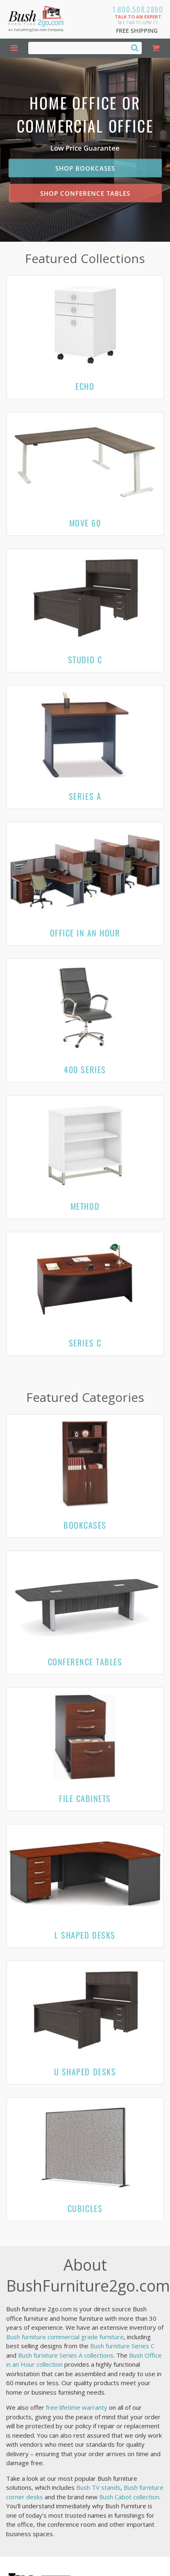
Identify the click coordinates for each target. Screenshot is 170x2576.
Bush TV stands (98, 2487)
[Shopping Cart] (156, 48)
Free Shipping (137, 30)
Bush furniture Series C (122, 2346)
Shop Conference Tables (85, 193)
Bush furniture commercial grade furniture (65, 2337)
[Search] (135, 48)
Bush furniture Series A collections (65, 2355)
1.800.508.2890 (138, 9)
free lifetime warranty (76, 2407)
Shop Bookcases (85, 168)
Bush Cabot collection (129, 2497)
